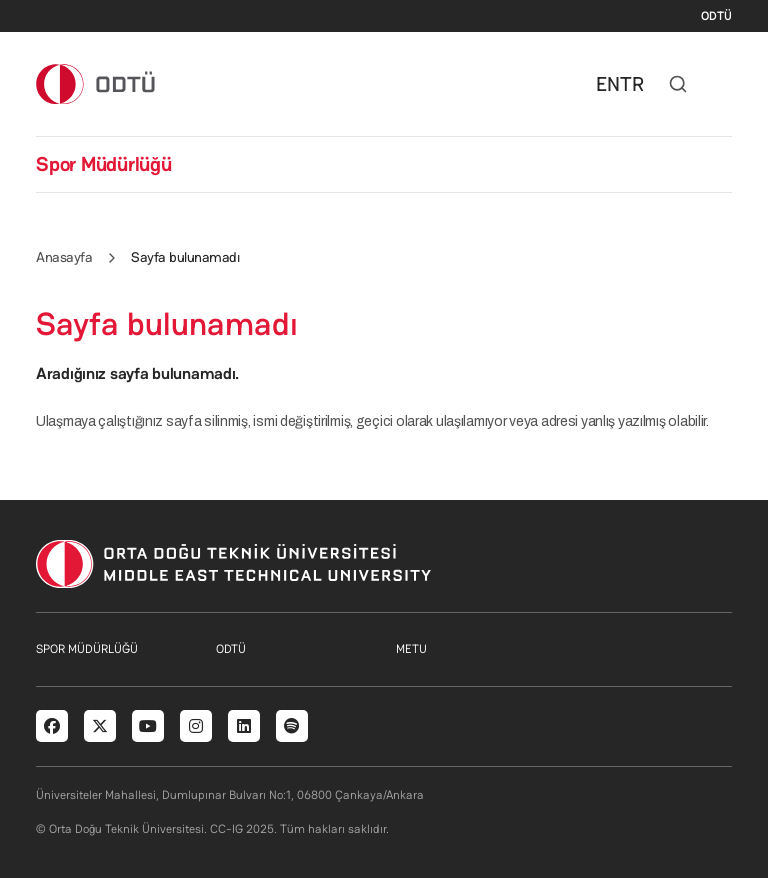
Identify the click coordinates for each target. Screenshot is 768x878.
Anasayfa (64, 257)
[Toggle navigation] (722, 84)
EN (608, 84)
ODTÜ (716, 16)
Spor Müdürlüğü (104, 164)
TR (632, 84)
